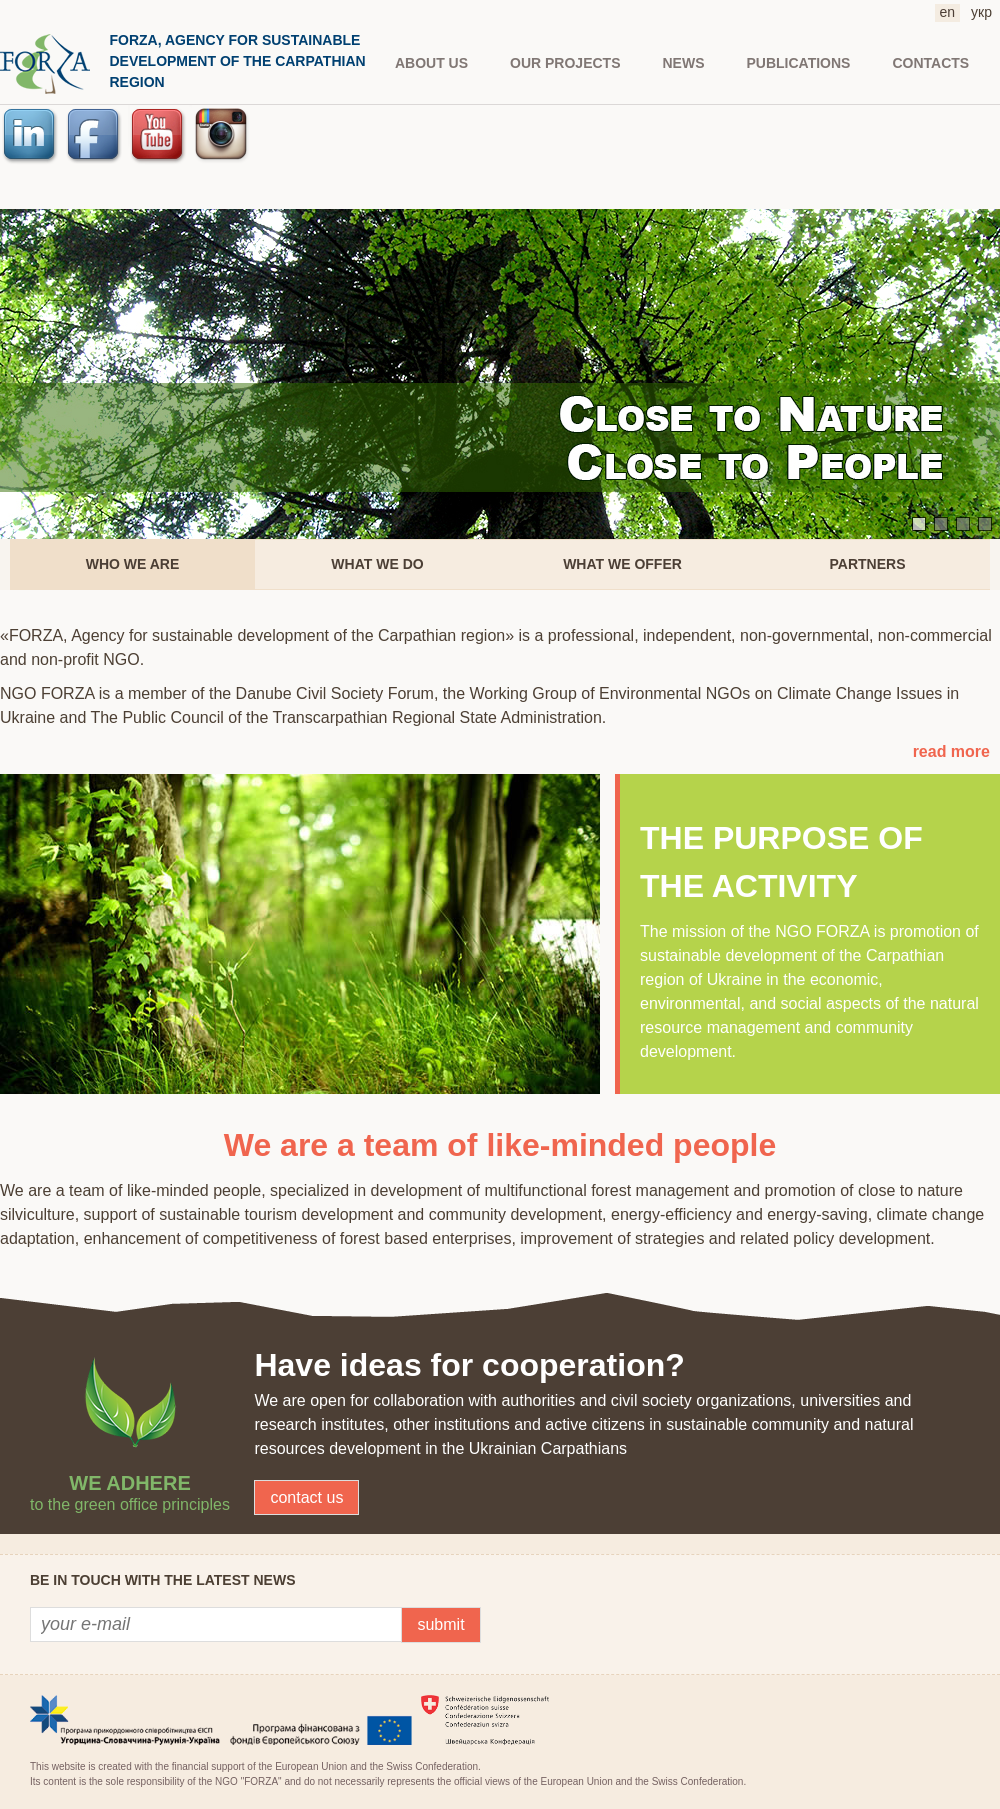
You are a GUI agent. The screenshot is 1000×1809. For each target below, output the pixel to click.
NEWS (684, 63)
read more (951, 751)
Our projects (565, 63)
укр (981, 12)
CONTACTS (930, 63)
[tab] (132, 564)
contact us (306, 1497)
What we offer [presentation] (622, 564)
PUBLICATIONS (799, 63)
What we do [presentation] (377, 564)
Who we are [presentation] (133, 564)
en (948, 12)
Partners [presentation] (868, 564)
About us (431, 63)
